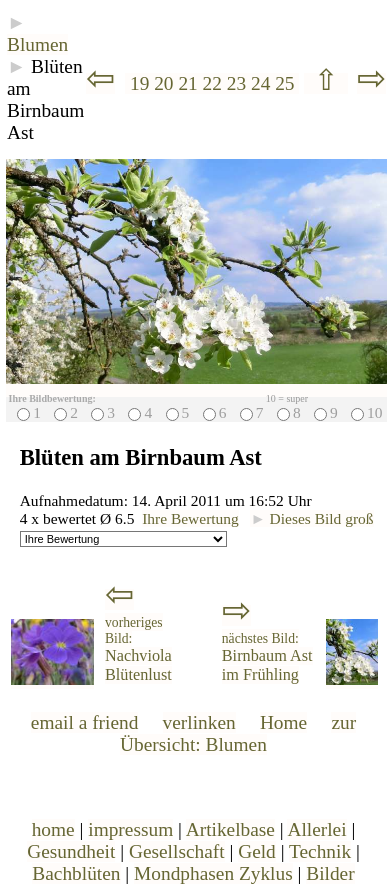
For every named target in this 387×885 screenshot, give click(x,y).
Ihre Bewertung (190, 518)
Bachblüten (76, 873)
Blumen (37, 44)
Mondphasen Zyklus (213, 873)
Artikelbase (230, 829)
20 (166, 83)
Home (283, 722)
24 (263, 83)
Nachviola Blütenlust (138, 649)
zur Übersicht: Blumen (238, 733)
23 (239, 83)
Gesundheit (71, 851)
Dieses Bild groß (311, 518)
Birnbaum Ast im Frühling (267, 657)
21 (190, 83)
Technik (320, 851)
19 (139, 83)
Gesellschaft (177, 851)
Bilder (330, 873)
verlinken (199, 722)
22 (215, 83)
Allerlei (316, 829)
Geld (257, 851)
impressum (130, 829)
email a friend (85, 722)
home (53, 829)
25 (287, 83)
